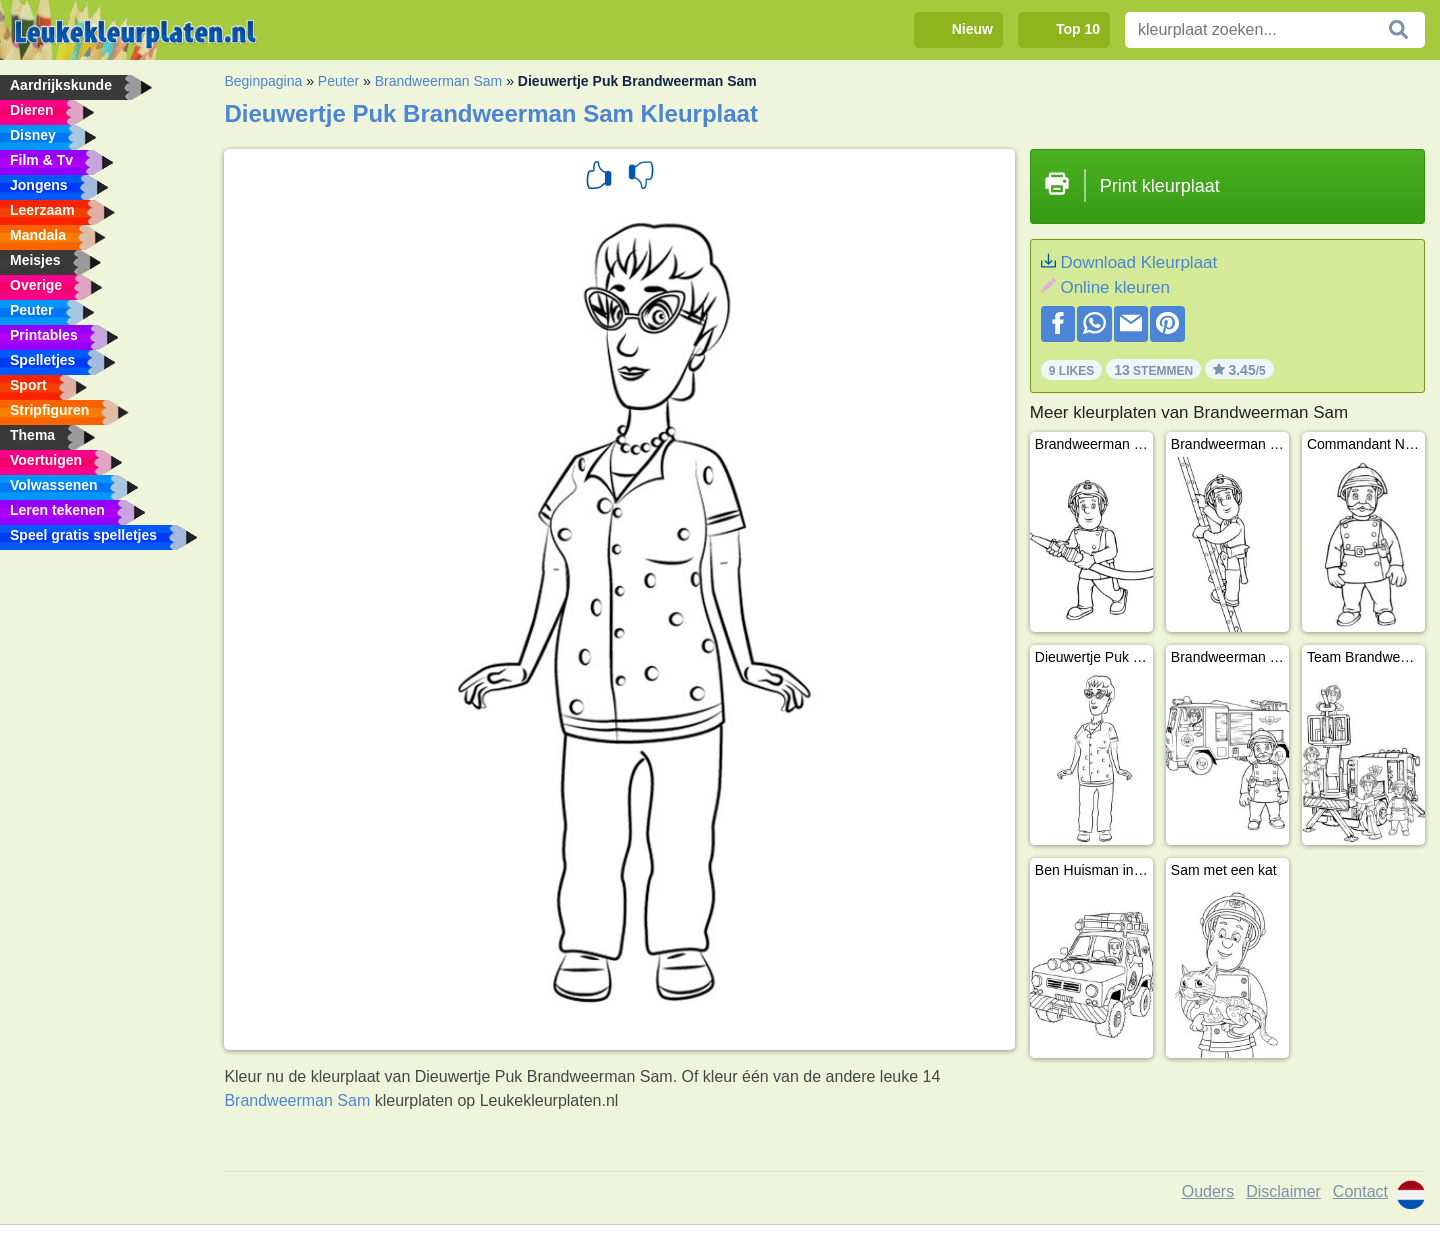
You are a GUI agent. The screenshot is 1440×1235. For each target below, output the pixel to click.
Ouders (1208, 1191)
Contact (1360, 1191)
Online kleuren (1115, 287)
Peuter (338, 81)
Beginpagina (263, 81)
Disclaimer (1283, 1191)
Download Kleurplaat (1138, 262)
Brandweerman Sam (439, 81)
